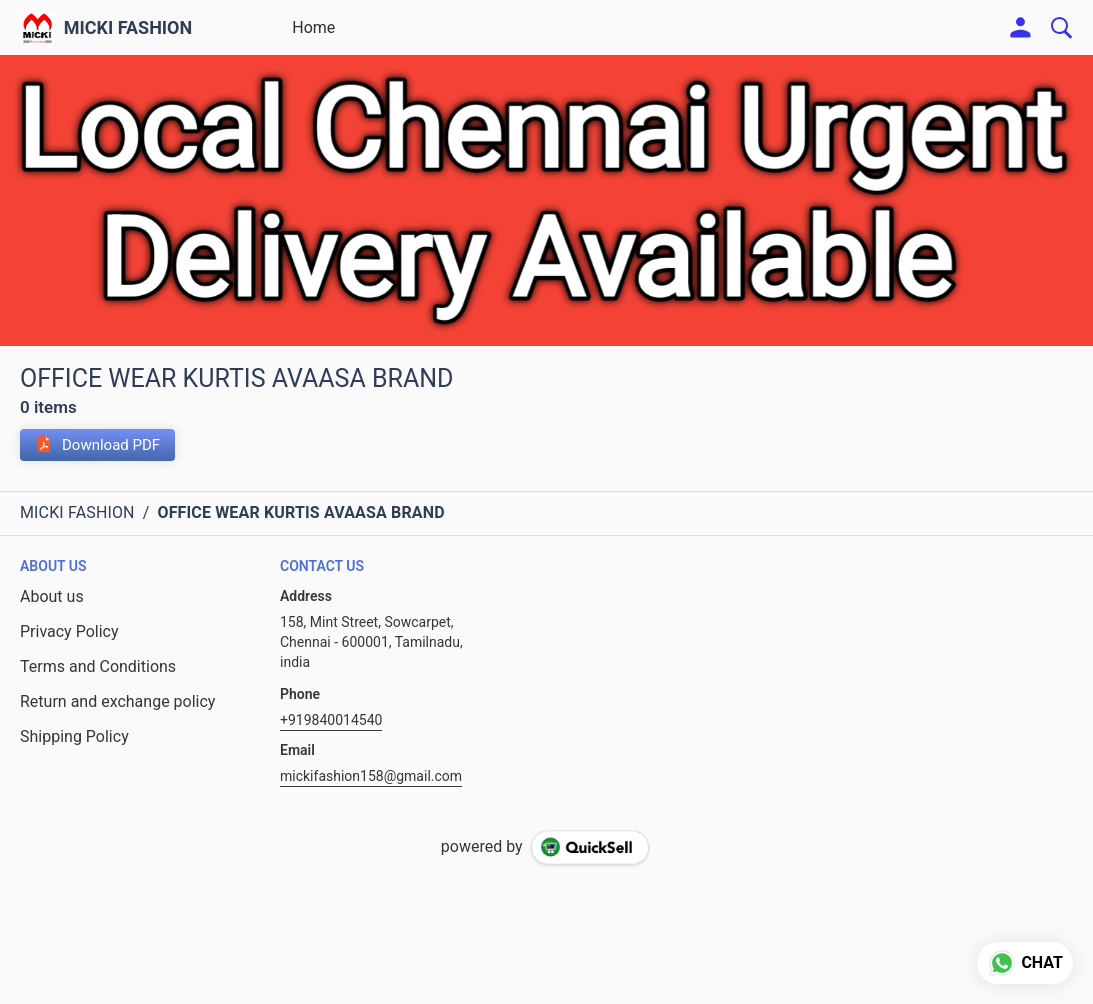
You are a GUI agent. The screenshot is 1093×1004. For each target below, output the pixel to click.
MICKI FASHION (128, 28)
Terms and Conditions (98, 666)
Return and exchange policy (117, 701)
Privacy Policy (69, 631)
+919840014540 (331, 720)
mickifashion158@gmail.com (371, 776)
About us (52, 596)
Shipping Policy (74, 736)
